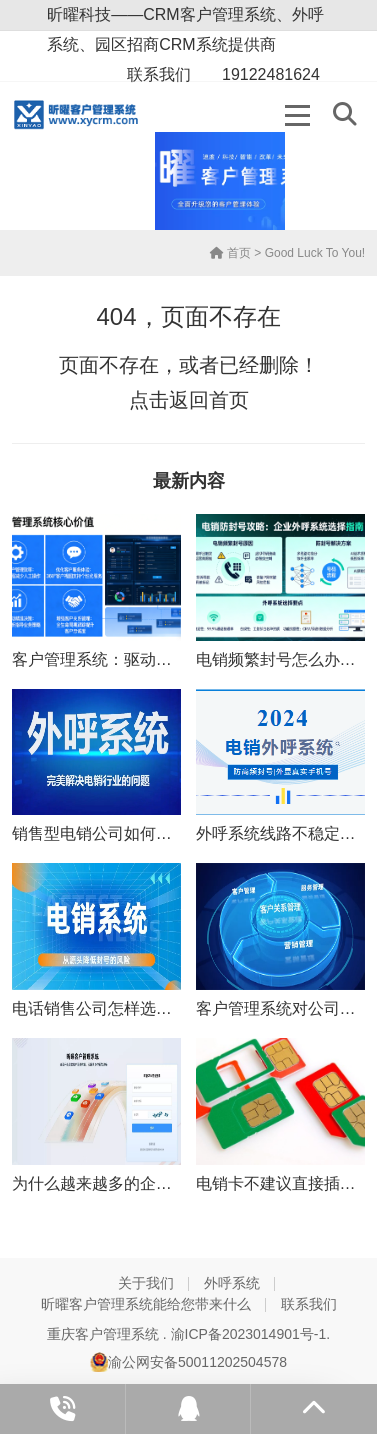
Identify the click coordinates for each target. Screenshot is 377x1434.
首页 (230, 253)
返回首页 (209, 400)
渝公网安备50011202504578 (188, 1362)
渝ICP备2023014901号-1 (249, 1334)
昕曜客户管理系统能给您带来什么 (146, 1304)
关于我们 (146, 1283)
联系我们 (309, 1304)
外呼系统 (232, 1283)
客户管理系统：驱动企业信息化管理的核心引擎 (180, 659)
